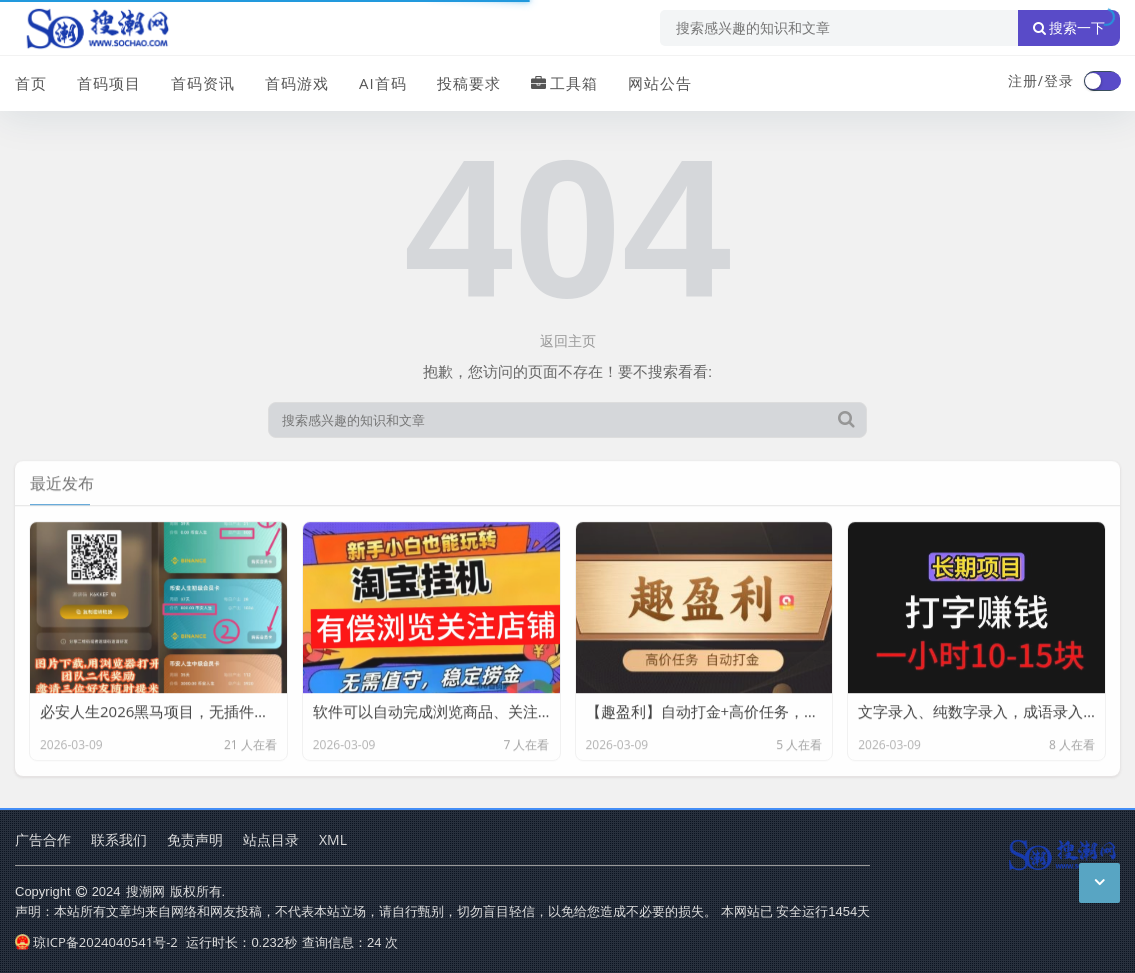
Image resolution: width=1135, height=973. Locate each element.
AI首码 (383, 83)
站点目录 (271, 839)
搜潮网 (145, 891)
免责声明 (195, 839)
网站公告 (660, 83)
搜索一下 (1069, 28)
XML (333, 839)
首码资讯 (203, 83)
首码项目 (109, 83)
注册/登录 (1041, 80)
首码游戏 (297, 83)
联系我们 (119, 839)
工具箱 (564, 83)
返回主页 (568, 340)
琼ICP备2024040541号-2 (96, 942)
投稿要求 (469, 83)
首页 (31, 83)
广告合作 (43, 839)
